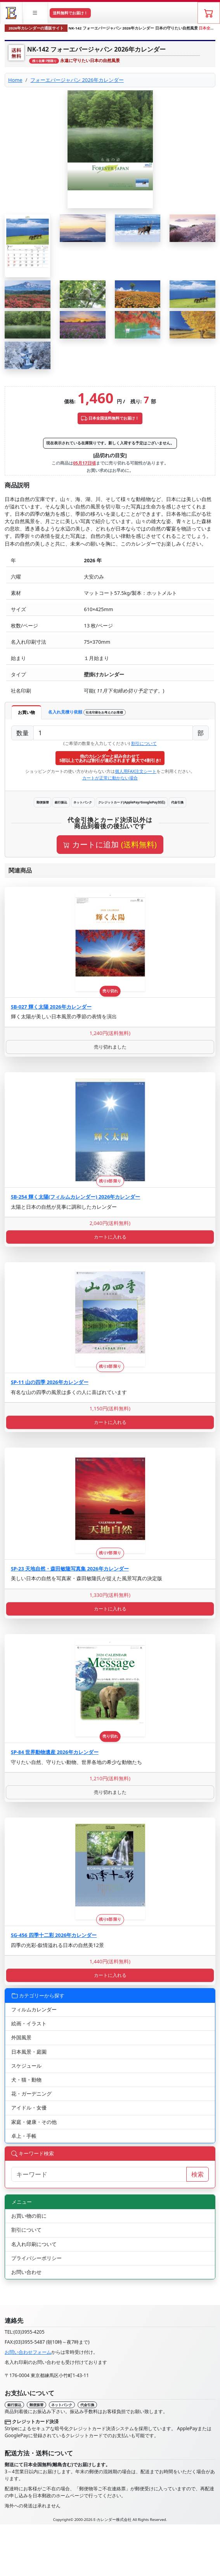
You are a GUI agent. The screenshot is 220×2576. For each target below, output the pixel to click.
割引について (144, 743)
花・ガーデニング (31, 2093)
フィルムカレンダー (34, 2009)
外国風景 (21, 2037)
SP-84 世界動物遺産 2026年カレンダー (55, 1751)
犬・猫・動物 (26, 2079)
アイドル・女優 (29, 2107)
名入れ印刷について (34, 2244)
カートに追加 (109, 844)
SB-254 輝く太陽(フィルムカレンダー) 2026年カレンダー (75, 1196)
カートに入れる (110, 1237)
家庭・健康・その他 (34, 2121)
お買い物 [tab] (26, 712)
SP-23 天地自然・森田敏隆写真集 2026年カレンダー (70, 1568)
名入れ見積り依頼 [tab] (87, 712)
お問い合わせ (26, 2271)
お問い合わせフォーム (28, 2352)
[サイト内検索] (99, 2174)
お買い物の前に (29, 2215)
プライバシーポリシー (36, 2258)
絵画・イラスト (29, 2023)
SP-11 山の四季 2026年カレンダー (49, 1382)
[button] (36, 12)
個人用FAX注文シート (135, 771)
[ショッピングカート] (208, 13)
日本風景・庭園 (29, 2051)
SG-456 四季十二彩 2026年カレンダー (54, 1935)
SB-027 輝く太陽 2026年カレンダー (51, 1006)
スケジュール (26, 2065)
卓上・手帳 (23, 2135)
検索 (197, 2174)
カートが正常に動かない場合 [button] (110, 778)
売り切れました (110, 1047)
